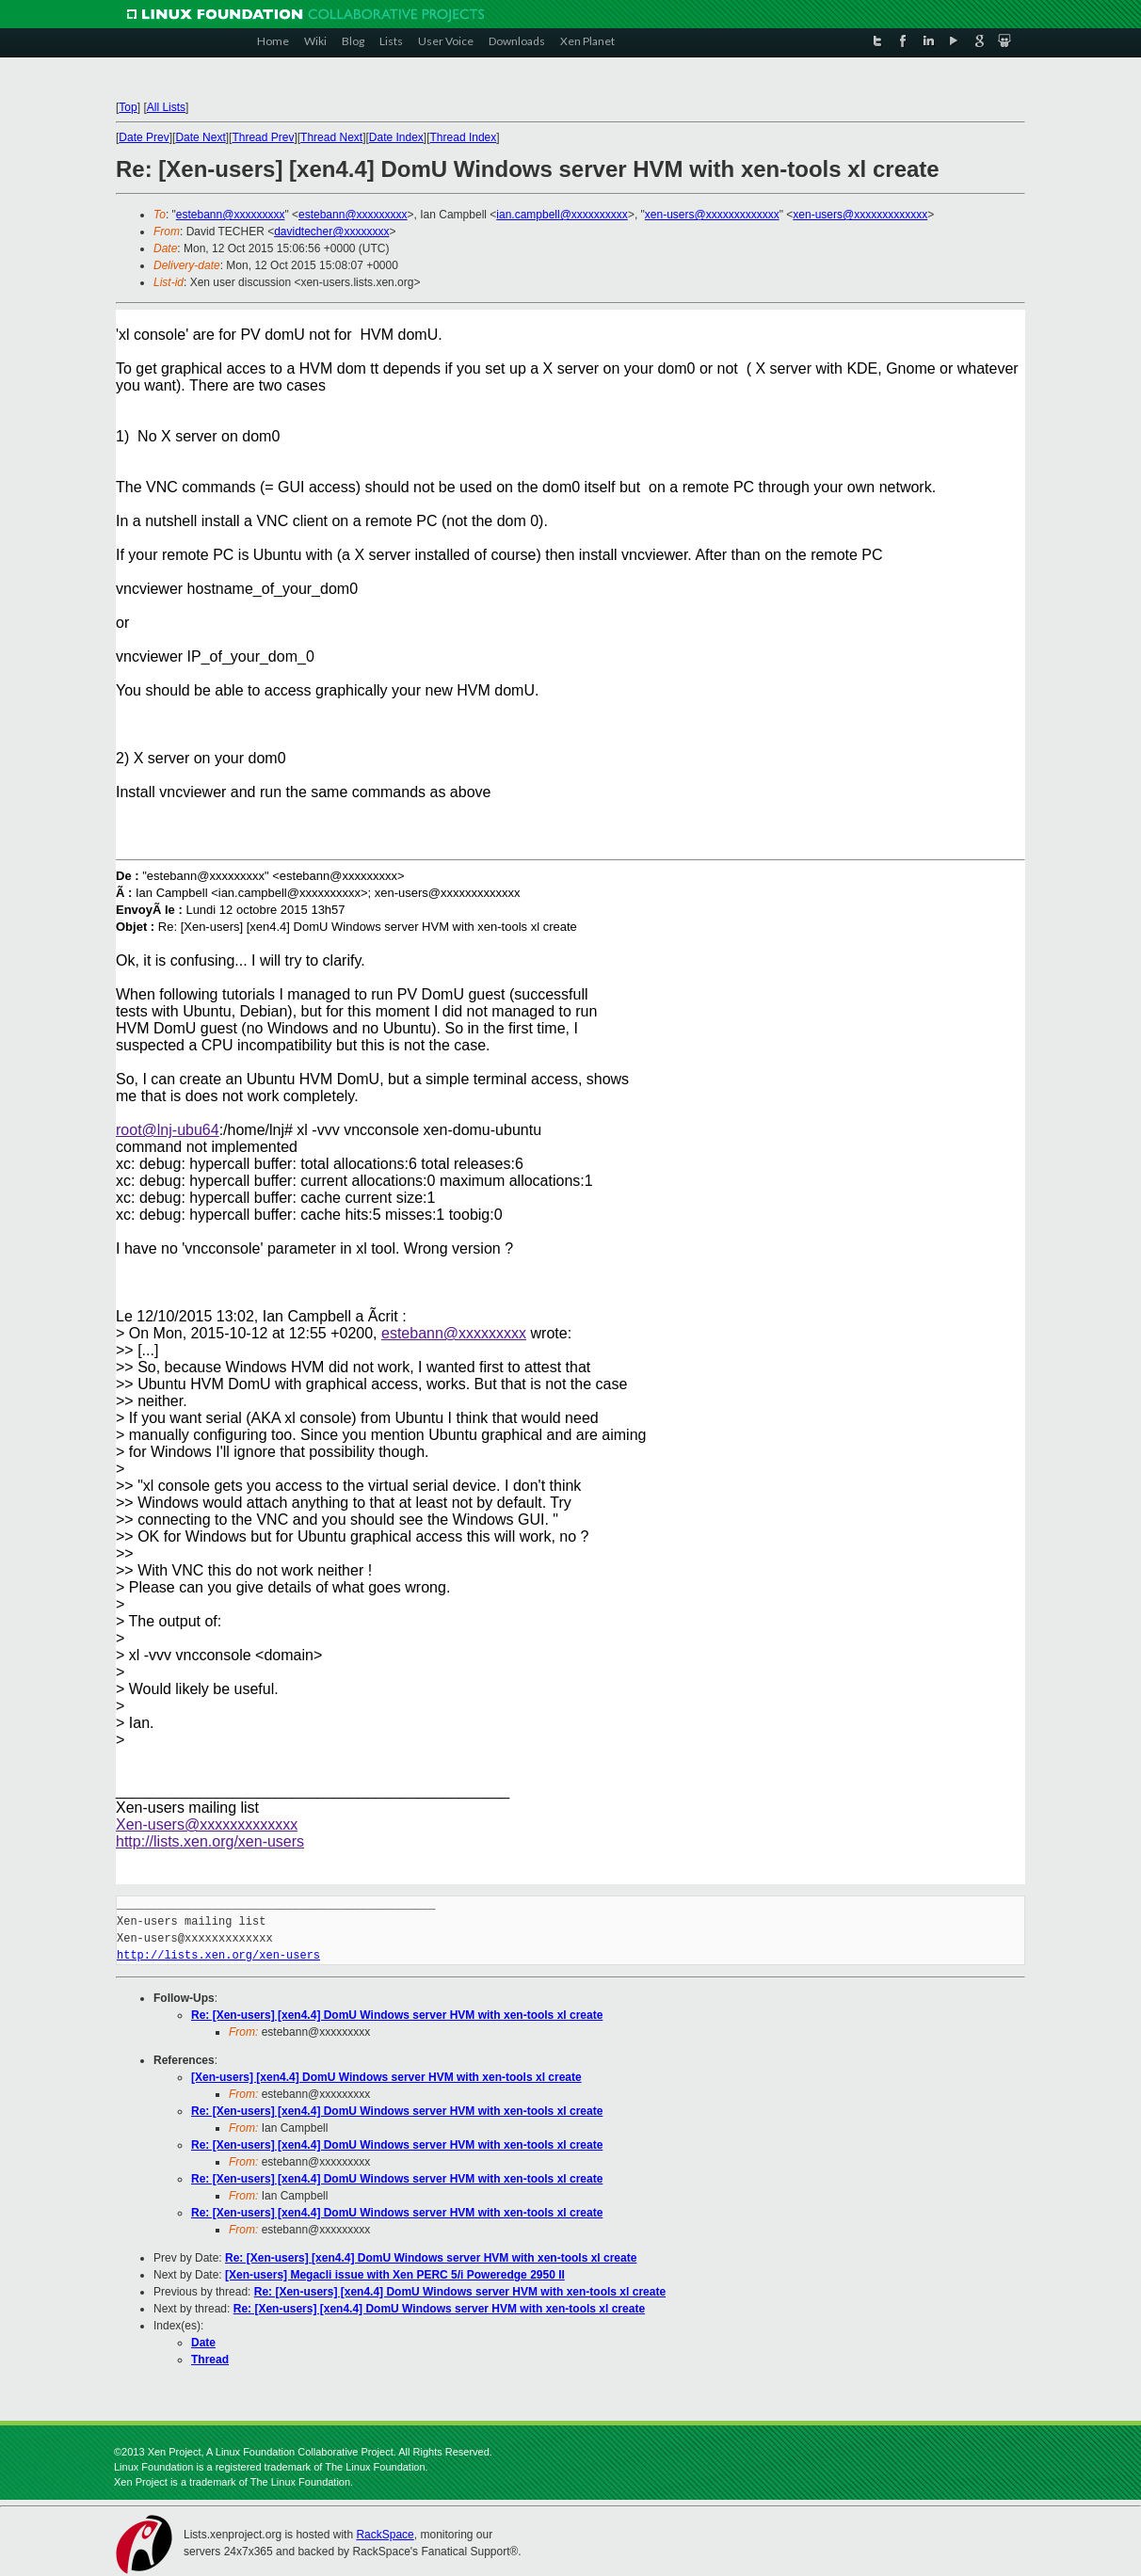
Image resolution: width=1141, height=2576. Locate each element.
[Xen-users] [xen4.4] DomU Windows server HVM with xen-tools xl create (386, 2077)
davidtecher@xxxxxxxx (331, 231)
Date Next (200, 137)
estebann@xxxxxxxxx (230, 214)
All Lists (166, 107)
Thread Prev (263, 137)
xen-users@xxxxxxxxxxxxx (712, 214)
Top (128, 107)
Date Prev (144, 137)
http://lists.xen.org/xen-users (210, 1841)
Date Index (396, 137)
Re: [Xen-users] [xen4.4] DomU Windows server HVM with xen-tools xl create (397, 2015)
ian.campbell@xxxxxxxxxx (562, 214)
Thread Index (463, 137)
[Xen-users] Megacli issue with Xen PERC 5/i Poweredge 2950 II (395, 2274)
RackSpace (384, 2534)
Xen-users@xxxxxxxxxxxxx (206, 1824)
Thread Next (331, 137)
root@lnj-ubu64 (167, 1130)
